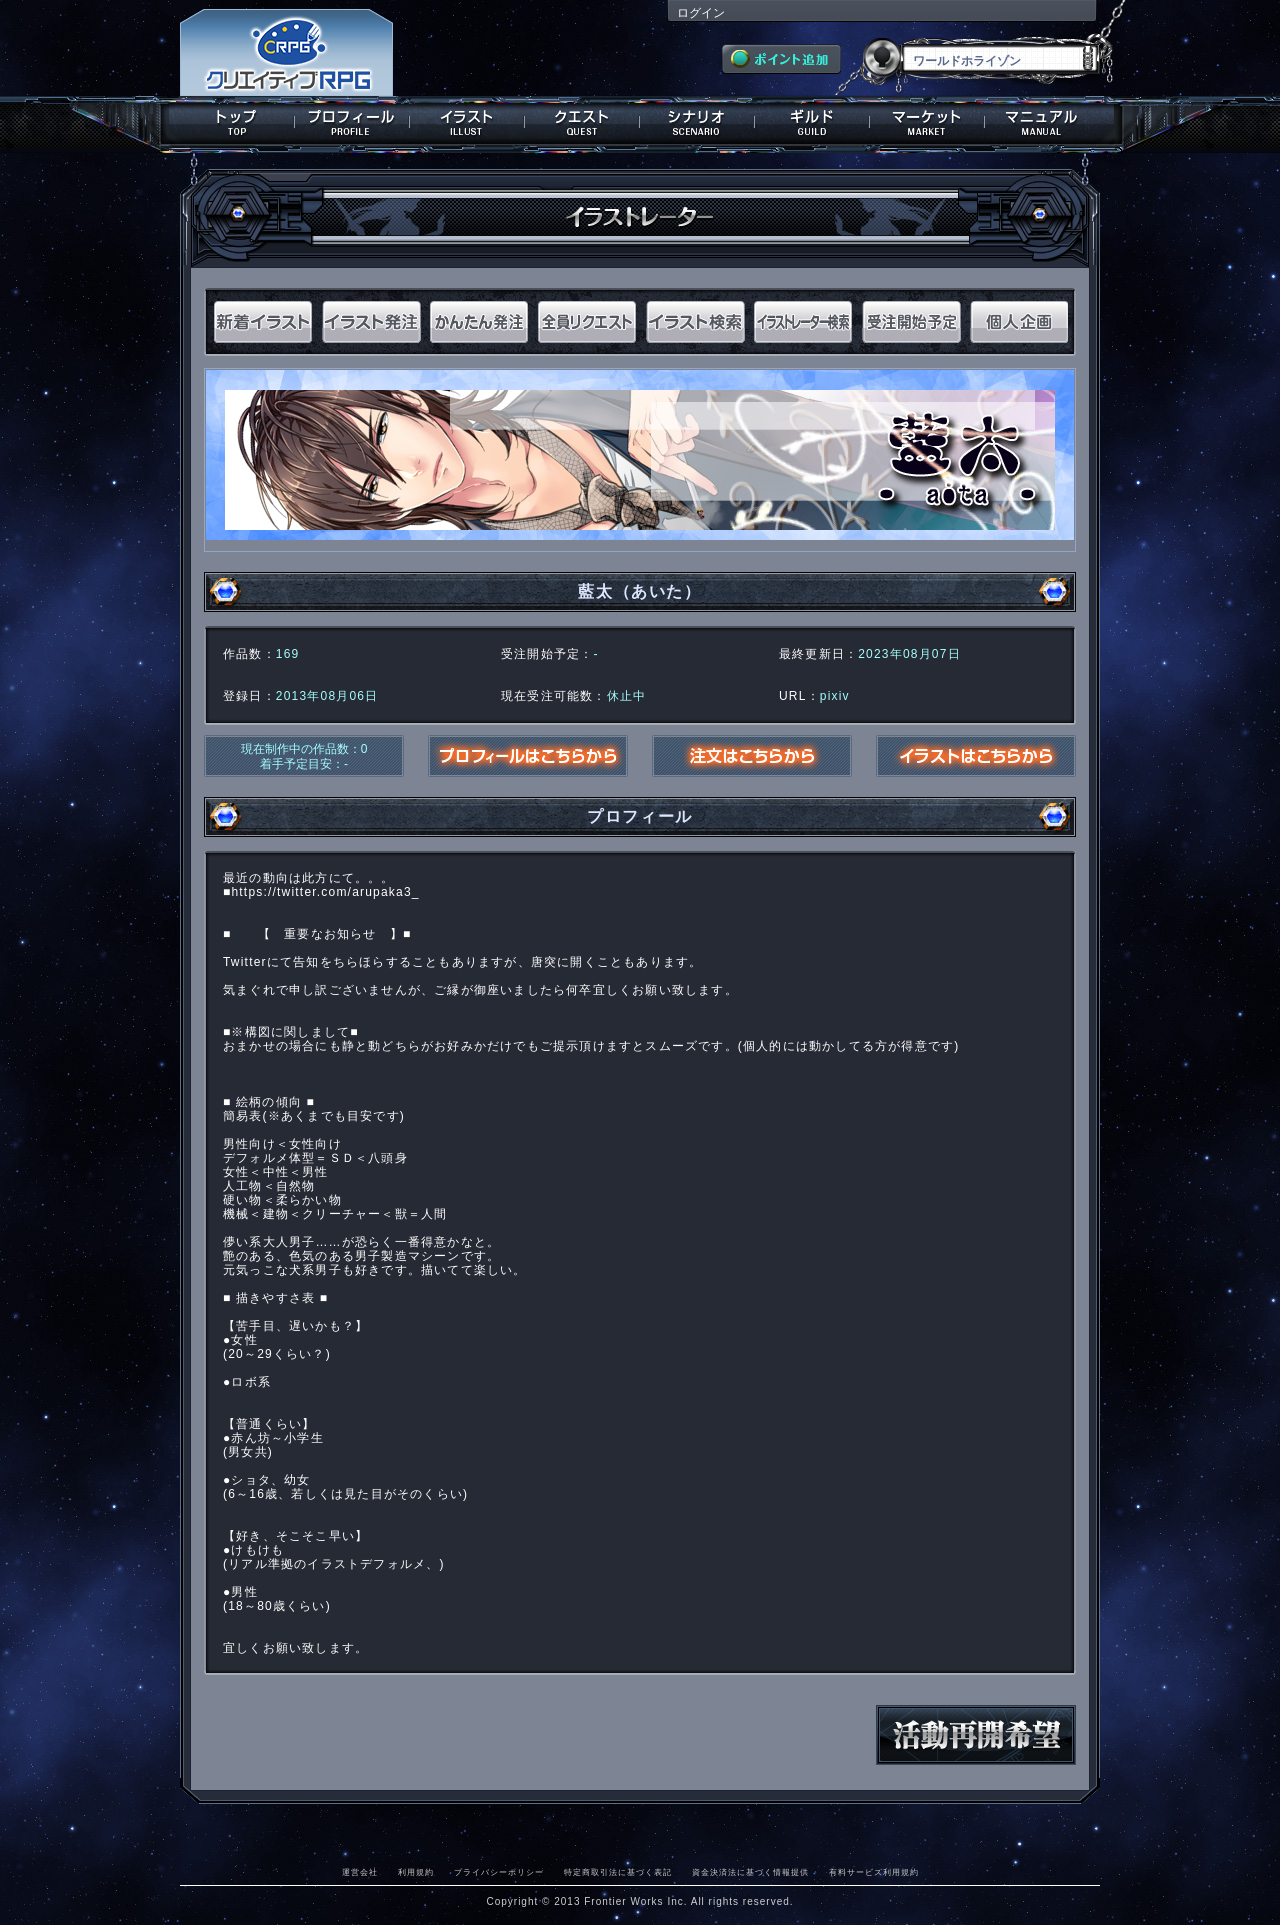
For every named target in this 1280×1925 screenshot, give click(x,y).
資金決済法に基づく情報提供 (750, 1872)
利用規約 (416, 1872)
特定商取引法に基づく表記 (618, 1872)
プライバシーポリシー (499, 1872)
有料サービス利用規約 (874, 1872)
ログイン (701, 13)
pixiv (835, 696)
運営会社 (360, 1872)
